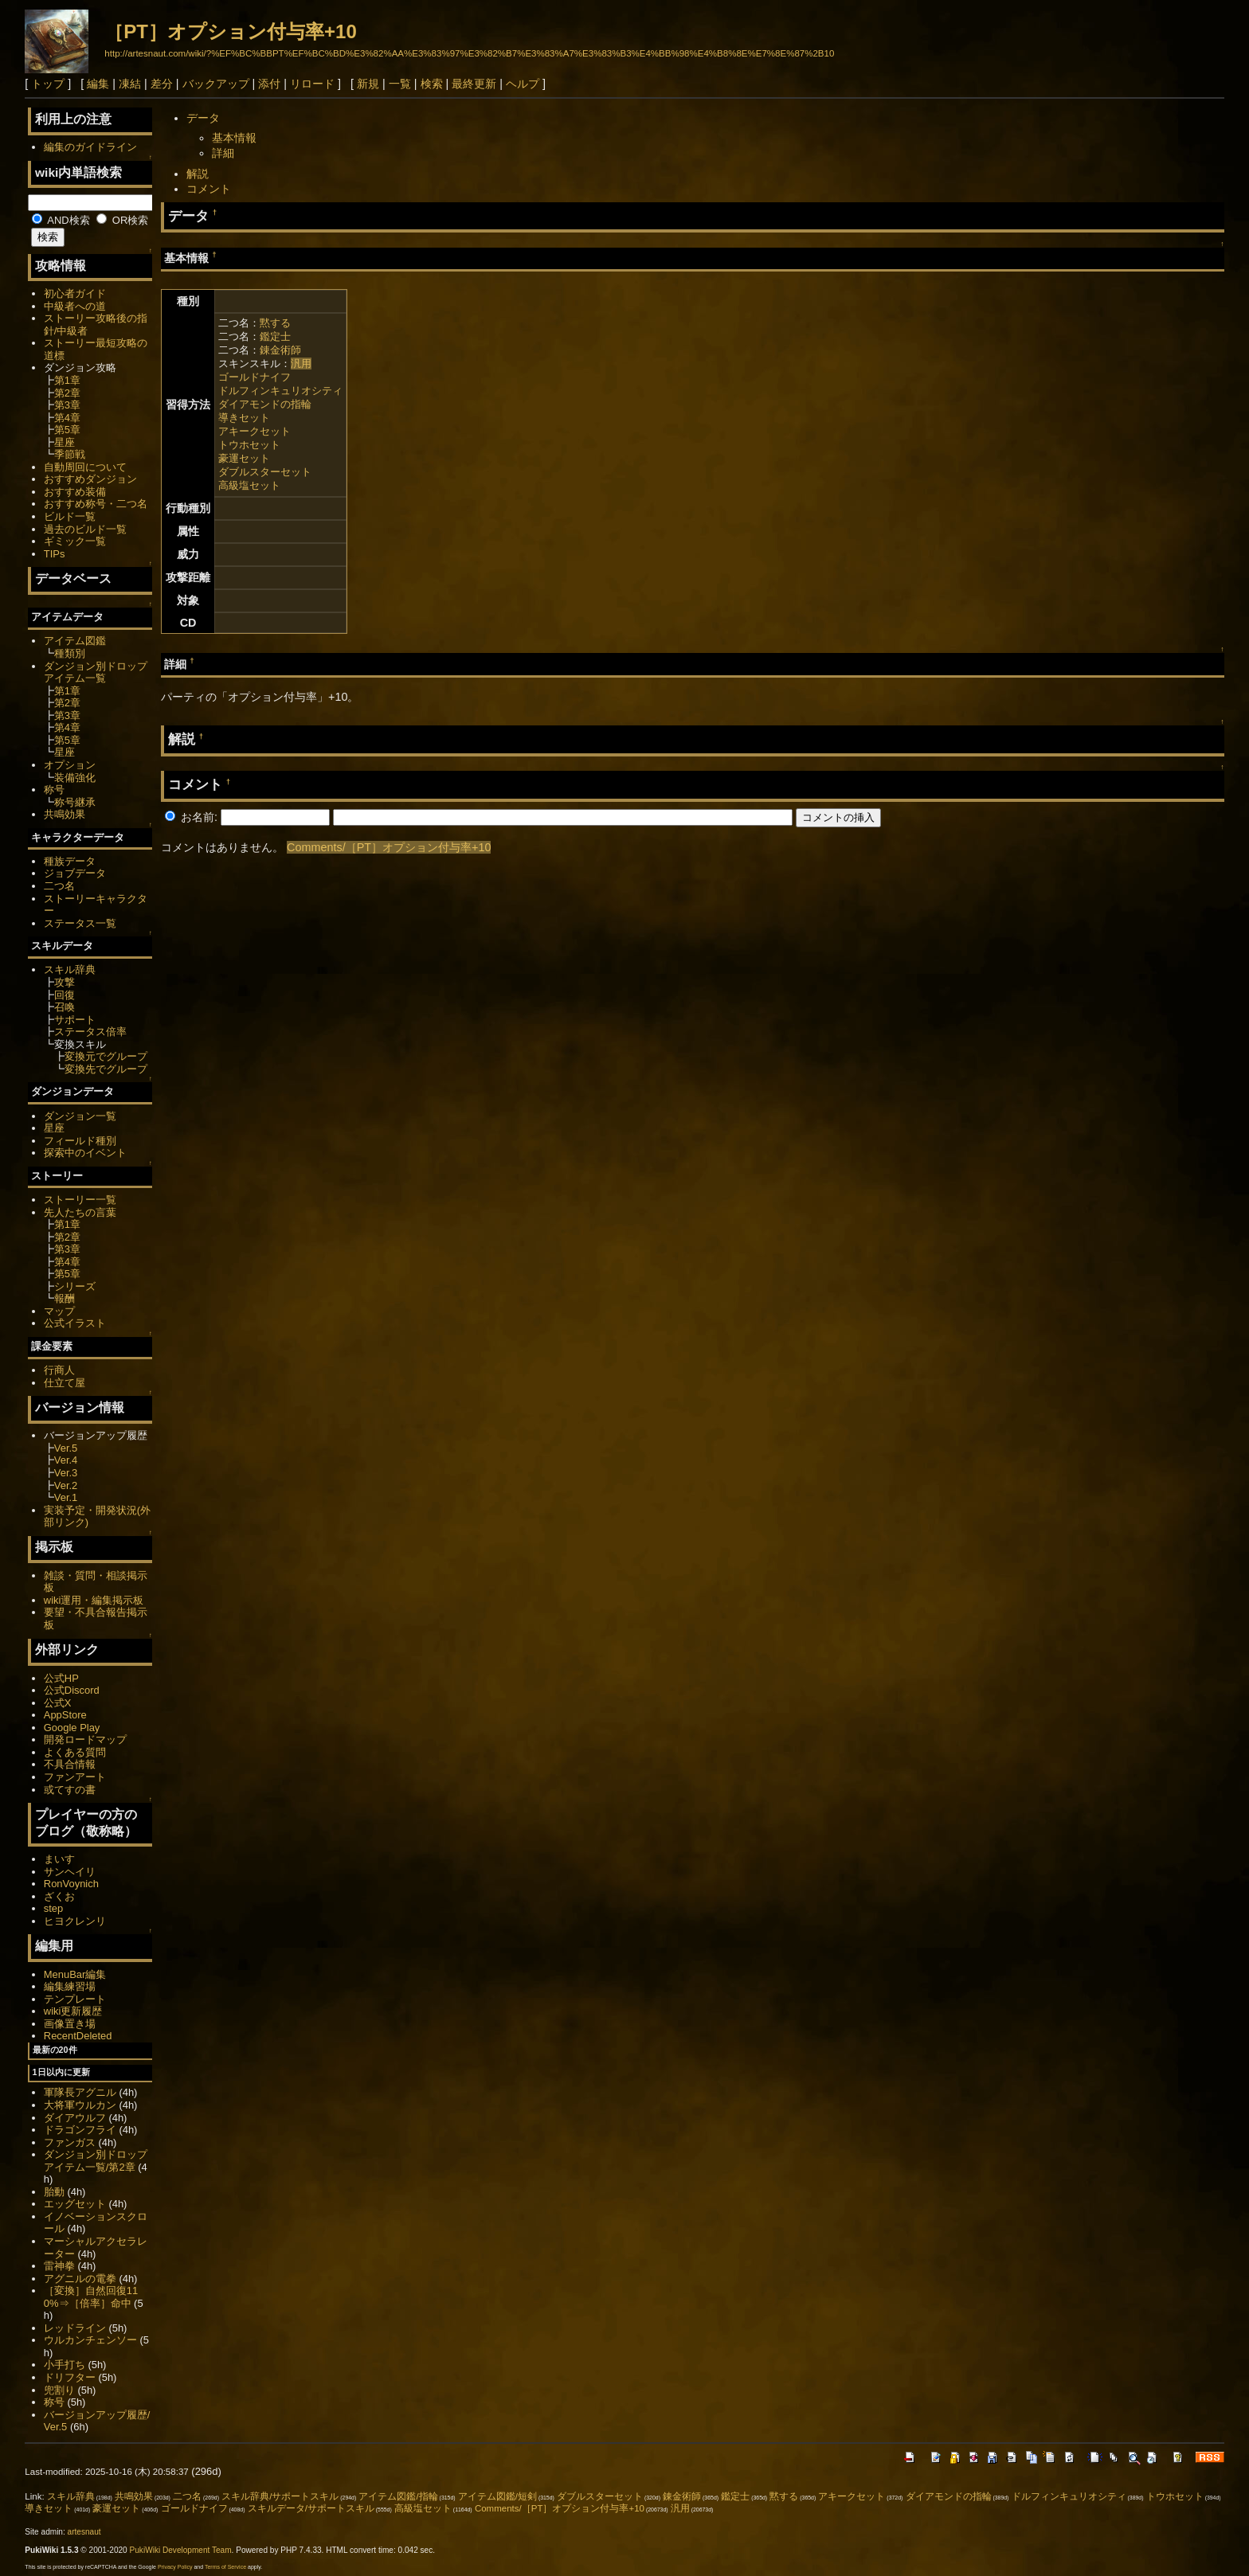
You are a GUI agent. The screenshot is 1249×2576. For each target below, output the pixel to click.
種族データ (70, 861)
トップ (48, 83)
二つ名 (59, 886)
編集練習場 (70, 1986)
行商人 (59, 1370)
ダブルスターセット (264, 472)
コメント (208, 188)
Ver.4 (66, 1460)
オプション (70, 765)
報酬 (64, 1298)
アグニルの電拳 (80, 2279)
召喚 (64, 1007)
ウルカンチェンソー (90, 2340)
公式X (58, 1703)
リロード (312, 83)
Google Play (72, 1728)
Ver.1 (66, 1497)
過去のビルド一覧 (85, 529)
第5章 (67, 430)
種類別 (69, 653)
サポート (75, 1020)
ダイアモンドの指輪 (264, 404)
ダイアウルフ (75, 2118)
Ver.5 (66, 1448)
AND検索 (60, 220)
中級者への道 (75, 306)
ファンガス (70, 2142)
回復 (64, 995)
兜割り (59, 2390)
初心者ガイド (75, 293)
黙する (275, 323)
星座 (64, 442)
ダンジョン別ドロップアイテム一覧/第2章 (95, 2160)
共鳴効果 (64, 814)
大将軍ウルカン (80, 2105)
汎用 (301, 363)
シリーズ (75, 1286)
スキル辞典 (70, 969)
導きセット (244, 418)
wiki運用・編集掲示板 (94, 1600)
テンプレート (75, 1999)
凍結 (130, 83)
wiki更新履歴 (73, 2011)
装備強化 (75, 778)
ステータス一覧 (80, 923)
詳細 (223, 153)
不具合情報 (70, 1764)
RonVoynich (71, 1884)
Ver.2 (66, 1485)
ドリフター (70, 2377)
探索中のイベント (85, 1153)
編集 (98, 83)
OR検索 (122, 220)
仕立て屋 (64, 1383)
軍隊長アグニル (80, 2092)
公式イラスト (75, 1323)
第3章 (67, 405)
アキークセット (254, 431)
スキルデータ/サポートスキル (311, 2508)
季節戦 (69, 454)
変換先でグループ (106, 1069)
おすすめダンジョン (90, 479)
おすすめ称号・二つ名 (95, 504)
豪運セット (244, 458)
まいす (59, 1859)
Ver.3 (66, 1473)
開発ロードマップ (85, 1739)
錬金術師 (280, 350)
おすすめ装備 (75, 492)
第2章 (67, 393)
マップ (59, 1311)
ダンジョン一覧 (80, 1116)
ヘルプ (522, 83)
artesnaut (84, 2531)
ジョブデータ (75, 873)
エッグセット (75, 2204)
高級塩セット (249, 485)
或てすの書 (70, 1790)
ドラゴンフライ (80, 2130)
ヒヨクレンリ (75, 1921)
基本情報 (234, 137)
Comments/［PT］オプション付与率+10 (389, 847)
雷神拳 (59, 2266)
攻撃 (64, 982)
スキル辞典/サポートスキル (280, 2496)
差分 (162, 83)
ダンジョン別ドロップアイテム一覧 (95, 672)
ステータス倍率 (90, 1032)
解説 (197, 173)
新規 (368, 83)
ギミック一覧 (75, 541)
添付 (269, 83)
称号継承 (75, 802)
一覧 (400, 83)
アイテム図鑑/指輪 (397, 2496)
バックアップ (215, 83)
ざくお (59, 1896)
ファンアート (75, 1777)
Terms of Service (225, 2567)
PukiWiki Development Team (181, 2550)
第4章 (67, 418)
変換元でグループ (106, 1056)
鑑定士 (275, 336)
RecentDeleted (78, 2036)
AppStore (65, 1715)
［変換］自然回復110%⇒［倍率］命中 (91, 2297)
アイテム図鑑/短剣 (497, 2496)
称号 (54, 789)
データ (203, 117)
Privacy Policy (175, 2567)
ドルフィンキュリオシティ (280, 391)
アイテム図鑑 (75, 641)
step (53, 1908)
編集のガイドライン (90, 147)
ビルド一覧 (70, 516)
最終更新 (474, 83)
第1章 (67, 380)
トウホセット (249, 445)
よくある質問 (75, 1752)
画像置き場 (70, 2024)
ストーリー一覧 (80, 1200)
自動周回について (85, 467)
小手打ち (64, 2365)
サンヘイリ (70, 1872)
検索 (432, 83)
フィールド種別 (80, 1141)
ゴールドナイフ (254, 377)
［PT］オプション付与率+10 (230, 31)
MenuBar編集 (75, 1974)
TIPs (54, 554)
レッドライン (75, 2328)
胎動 (54, 2192)
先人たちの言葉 (80, 1212)
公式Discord (72, 1690)
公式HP (61, 1678)
